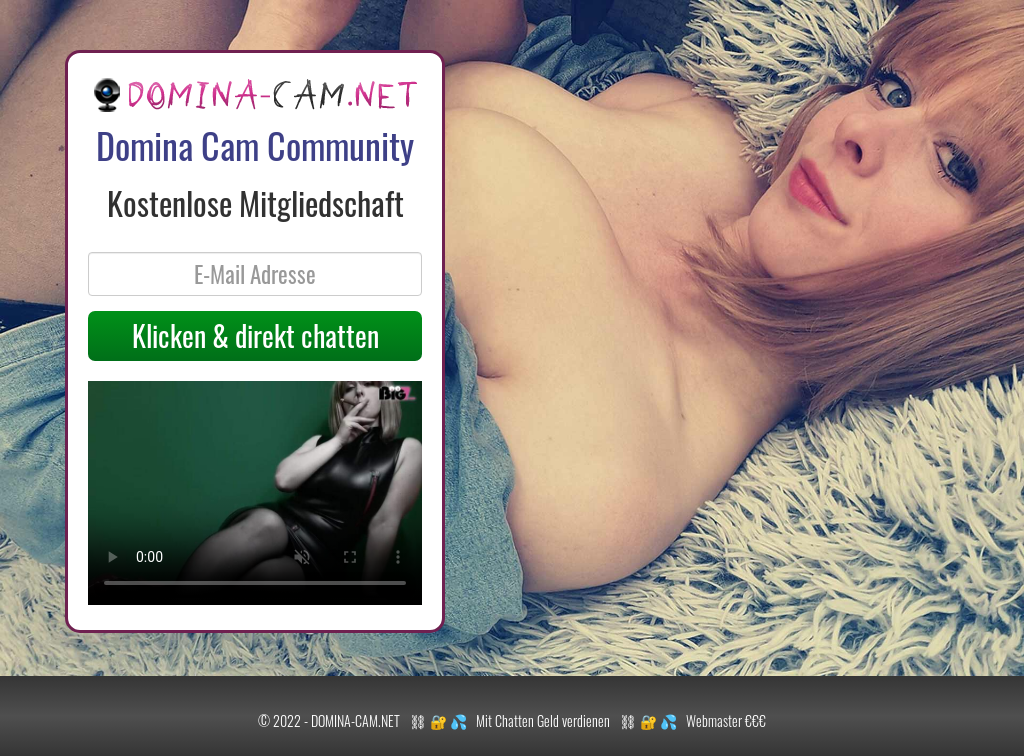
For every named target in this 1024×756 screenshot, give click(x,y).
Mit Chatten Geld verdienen (543, 720)
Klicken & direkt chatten (255, 335)
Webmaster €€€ (726, 720)
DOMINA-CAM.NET (355, 720)
